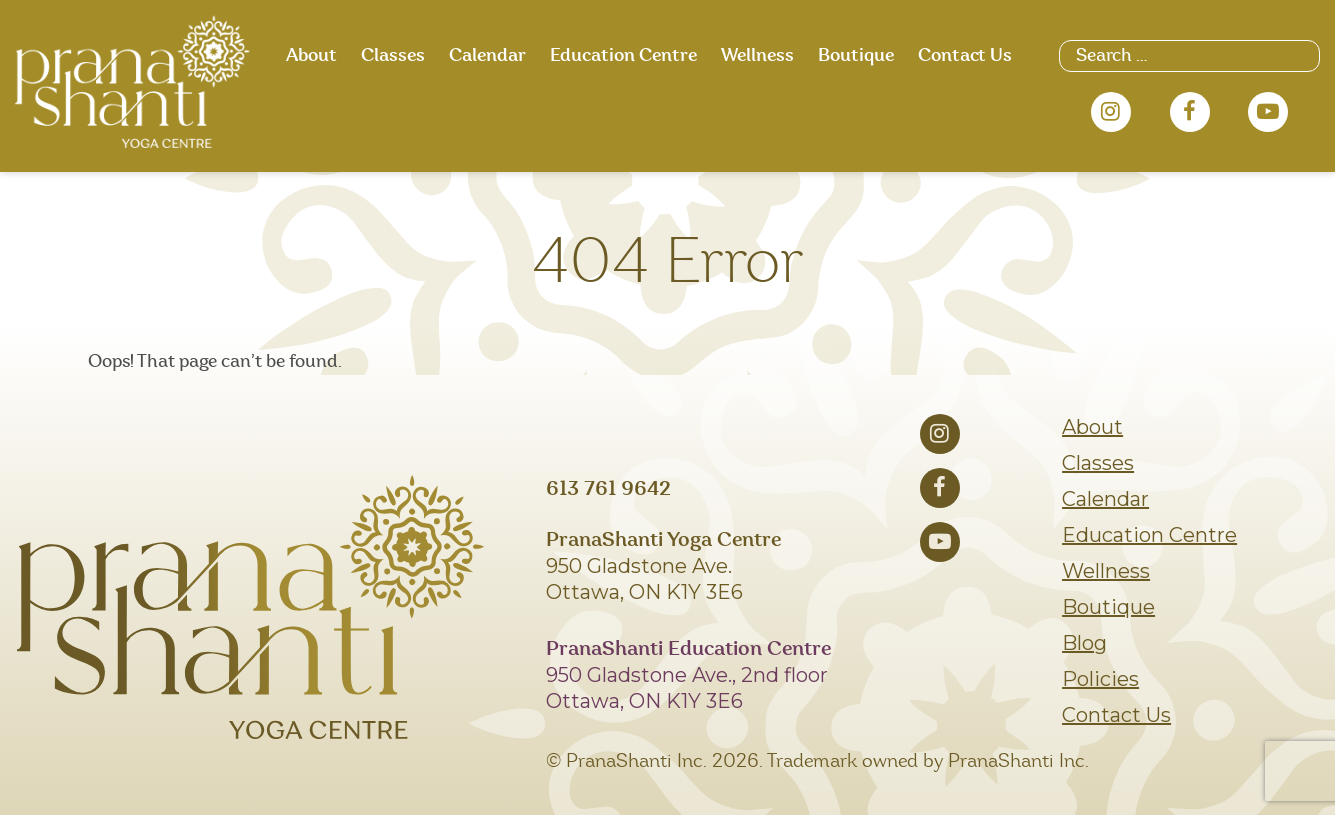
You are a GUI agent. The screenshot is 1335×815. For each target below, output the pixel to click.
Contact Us (965, 56)
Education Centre (623, 56)
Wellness (757, 56)
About (311, 56)
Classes (393, 56)
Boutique (856, 56)
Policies (1100, 679)
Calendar (487, 56)
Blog (1084, 643)
